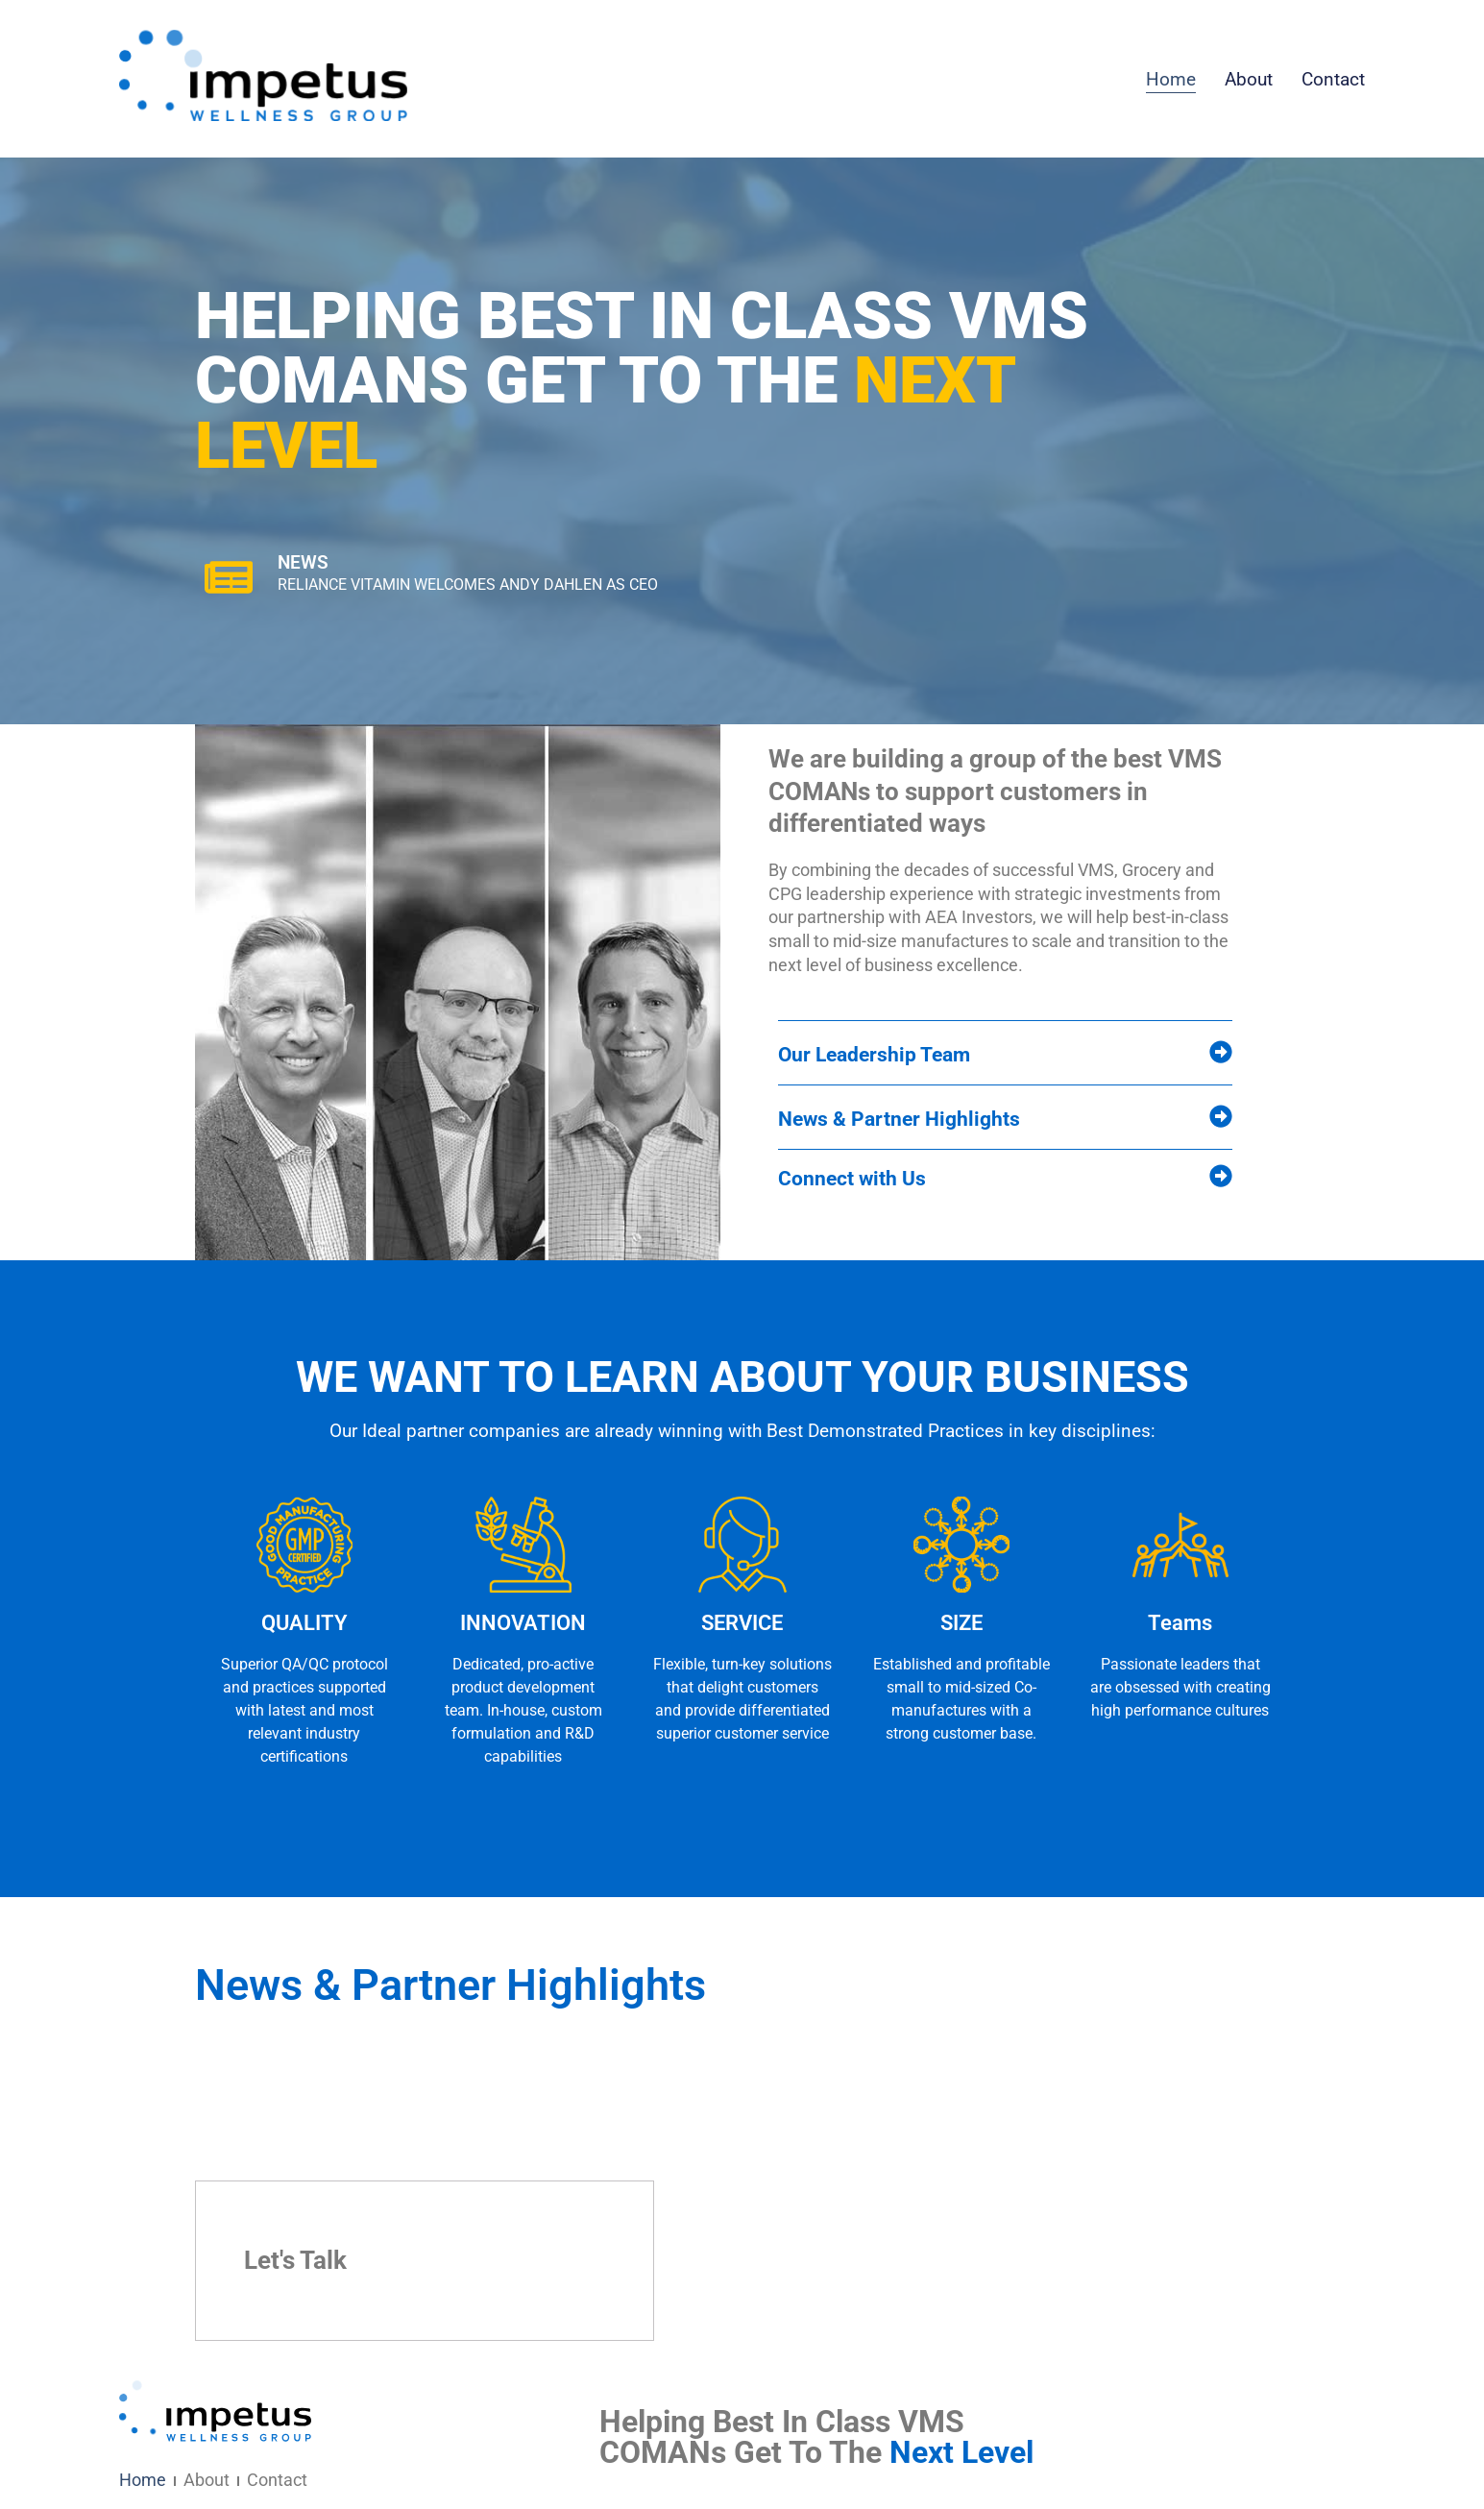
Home (1171, 79)
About (1249, 79)
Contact (1333, 79)
